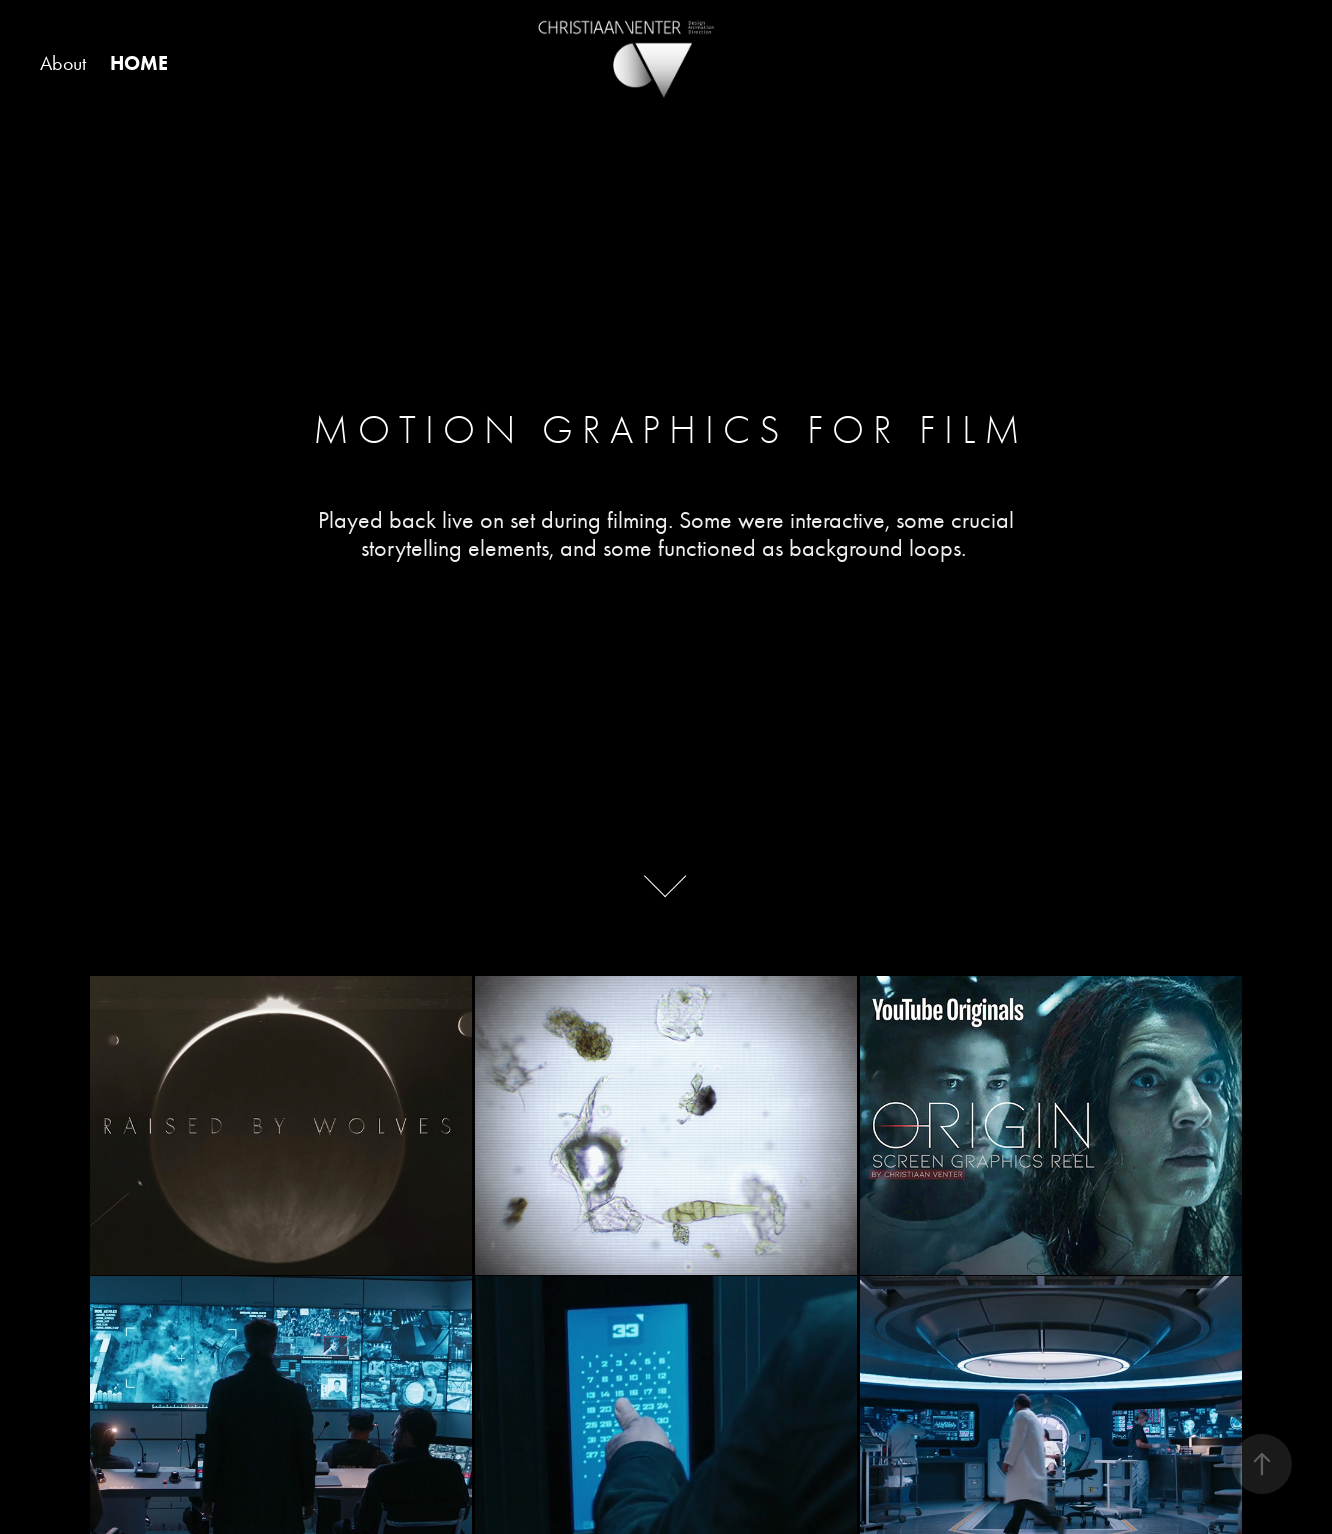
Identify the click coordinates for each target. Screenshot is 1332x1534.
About (63, 63)
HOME (139, 63)
